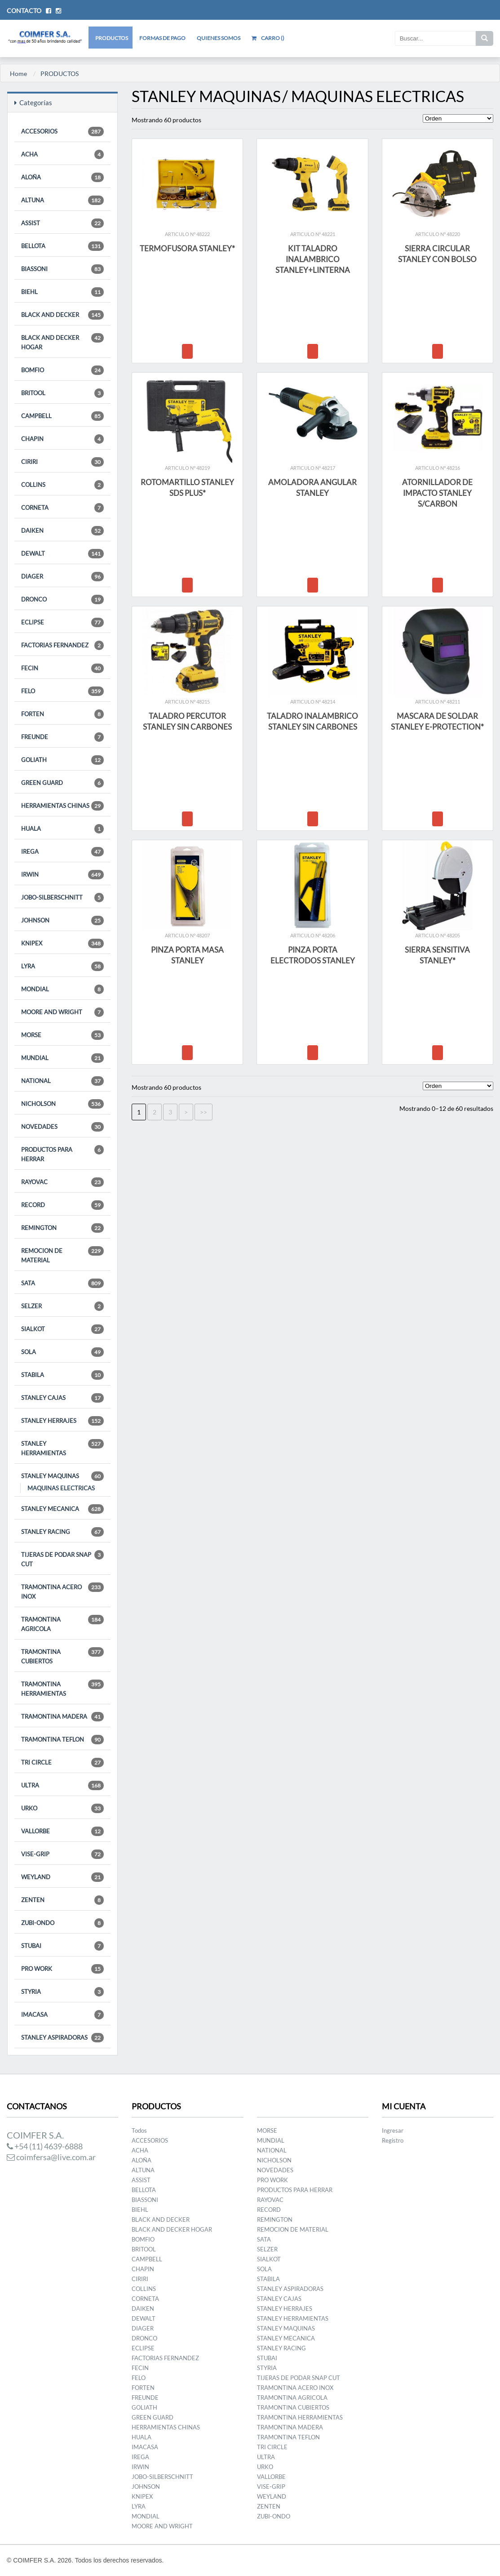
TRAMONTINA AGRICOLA (62, 1623)
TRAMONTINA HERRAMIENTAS (62, 1688)
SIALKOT (62, 1329)
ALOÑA (62, 177)
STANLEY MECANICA (62, 1509)
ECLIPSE (62, 622)
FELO (62, 691)
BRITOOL (62, 393)
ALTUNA (62, 200)
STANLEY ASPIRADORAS (62, 2037)
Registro (392, 2140)
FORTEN (62, 714)
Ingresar (392, 2130)
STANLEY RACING (62, 1532)
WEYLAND (62, 1877)
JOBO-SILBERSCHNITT (62, 897)
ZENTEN (62, 1900)
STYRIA (62, 1992)
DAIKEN (62, 530)
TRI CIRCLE (62, 1762)
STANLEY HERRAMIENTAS (62, 1448)
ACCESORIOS (62, 131)
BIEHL (62, 292)
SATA (62, 1283)
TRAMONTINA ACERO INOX (62, 1591)
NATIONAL (62, 1081)
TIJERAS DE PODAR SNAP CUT (62, 1559)
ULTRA (62, 1785)
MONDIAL (62, 989)
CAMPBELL (62, 416)
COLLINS (62, 485)
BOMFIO (62, 370)
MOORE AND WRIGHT (62, 1012)
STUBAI (62, 1946)
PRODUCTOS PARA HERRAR (62, 1154)
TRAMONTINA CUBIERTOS (62, 1656)
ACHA (62, 154)
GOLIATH (62, 760)
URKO (62, 1808)
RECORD (62, 1205)
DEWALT (62, 553)
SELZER (62, 1306)
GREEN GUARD (62, 783)
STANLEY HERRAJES (62, 1421)
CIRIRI (62, 462)
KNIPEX (62, 943)
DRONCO (62, 599)
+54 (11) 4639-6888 (45, 2146)
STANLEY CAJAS (62, 1398)
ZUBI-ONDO (62, 1923)
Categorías (33, 102)
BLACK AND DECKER (62, 315)
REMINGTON (62, 1228)
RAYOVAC (62, 1182)
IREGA (62, 851)
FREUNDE (62, 737)
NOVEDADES (62, 1127)
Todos (139, 2130)
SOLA (62, 1352)
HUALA (62, 828)
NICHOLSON (62, 1104)
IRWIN (62, 874)
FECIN (62, 668)
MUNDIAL (62, 1058)
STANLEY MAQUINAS (62, 1476)
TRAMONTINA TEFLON (62, 1739)
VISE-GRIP (62, 1854)
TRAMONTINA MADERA (62, 1716)
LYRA (62, 966)
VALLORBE (62, 1831)
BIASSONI (62, 269)
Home (18, 73)
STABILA (62, 1375)
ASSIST (62, 223)
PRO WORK (62, 1969)
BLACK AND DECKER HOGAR (62, 342)
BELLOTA (62, 246)
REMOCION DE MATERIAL (62, 1255)
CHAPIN (62, 439)
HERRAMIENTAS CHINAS (62, 806)
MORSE (62, 1035)
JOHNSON (62, 920)
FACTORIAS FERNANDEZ (62, 645)
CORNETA (62, 508)
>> (203, 1112)
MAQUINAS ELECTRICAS (61, 1488)
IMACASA (62, 2014)
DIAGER (62, 576)
